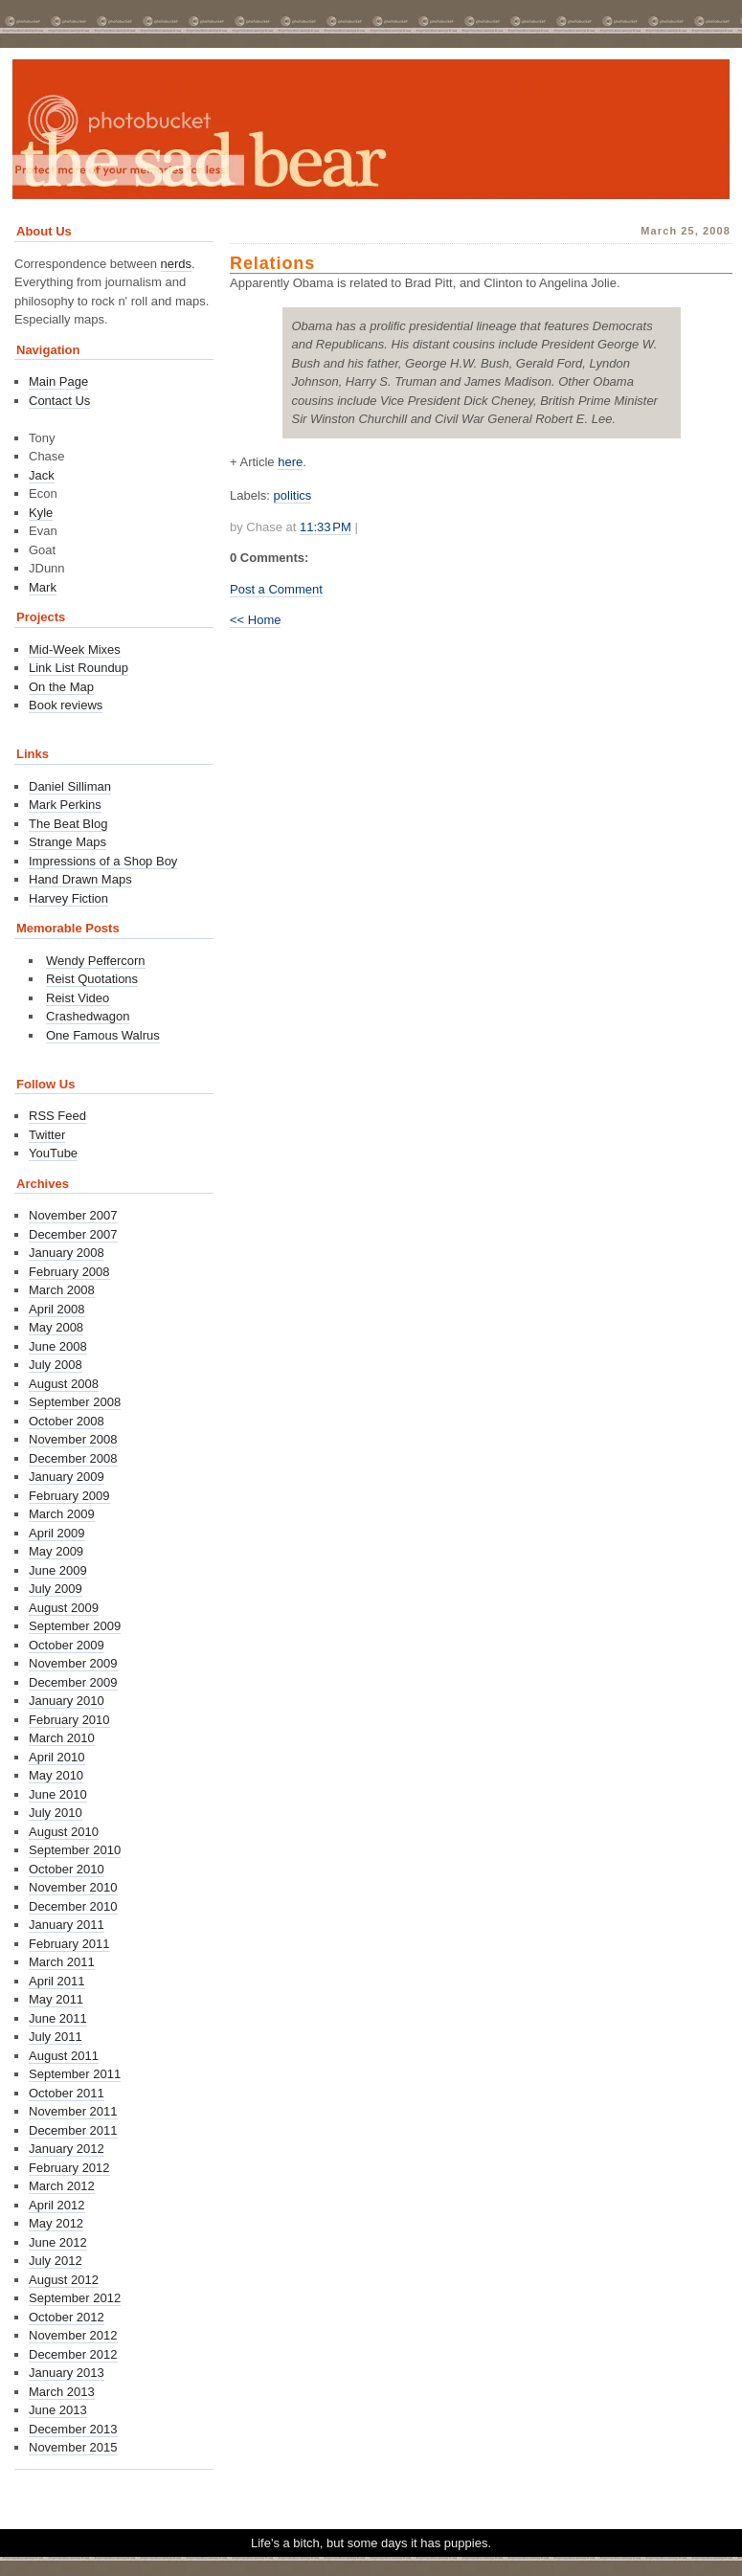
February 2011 (69, 1944)
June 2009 (58, 1570)
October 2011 (66, 2093)
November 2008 (73, 1439)
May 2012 (56, 2223)
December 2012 (73, 2354)
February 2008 (69, 1272)
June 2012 (58, 2242)
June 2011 (58, 2018)
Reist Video (77, 998)
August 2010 (64, 1832)
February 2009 (69, 1496)
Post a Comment (276, 589)
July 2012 (55, 2260)
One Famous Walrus (103, 1035)
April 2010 (57, 1757)
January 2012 (66, 2148)
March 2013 (62, 2392)
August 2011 (64, 2056)
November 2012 (73, 2335)
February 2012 (69, 2168)
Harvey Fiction (68, 898)
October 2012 (66, 2317)
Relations (272, 263)
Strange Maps (67, 842)
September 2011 (75, 2074)
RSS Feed (57, 1116)
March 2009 (62, 1514)
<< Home (255, 620)
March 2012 (62, 2186)
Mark (42, 587)
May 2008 (56, 1327)
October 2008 (66, 1421)
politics (293, 495)
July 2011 (55, 2036)
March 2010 (62, 1738)
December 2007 (73, 1234)
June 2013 (58, 2410)
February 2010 (69, 1720)
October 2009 (66, 1645)
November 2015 (73, 2447)
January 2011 (66, 1924)
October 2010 (66, 1869)
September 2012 (75, 2298)
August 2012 (64, 2280)
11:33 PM (325, 527)
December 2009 (73, 1682)
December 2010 (73, 1906)
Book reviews (65, 705)
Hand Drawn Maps (80, 879)
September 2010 (75, 1850)
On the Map (61, 687)
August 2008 (64, 1384)
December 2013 (73, 2429)
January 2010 (66, 1700)
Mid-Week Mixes (75, 649)
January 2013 (66, 2372)
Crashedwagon (87, 1016)
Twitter (47, 1135)
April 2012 (57, 2205)
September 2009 (75, 1626)
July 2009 (55, 1588)
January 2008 (66, 1252)
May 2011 (56, 1999)
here (290, 462)
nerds (176, 264)
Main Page (58, 381)
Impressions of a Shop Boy (103, 861)
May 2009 (56, 1551)
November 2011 (73, 2111)
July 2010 (55, 1812)
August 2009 (64, 1608)
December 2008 (73, 1458)
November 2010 (73, 1887)
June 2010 (58, 1794)
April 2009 (57, 1533)
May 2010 (56, 1775)
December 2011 (73, 2130)
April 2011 (57, 1981)
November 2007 (73, 1215)
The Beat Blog (68, 824)
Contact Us (59, 400)
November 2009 (73, 1663)
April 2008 (57, 1309)
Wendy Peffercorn (96, 960)
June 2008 (58, 1346)
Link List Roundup (78, 668)
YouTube (53, 1153)
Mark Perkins (65, 804)
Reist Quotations (92, 979)
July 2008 (55, 1364)
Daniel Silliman (70, 786)
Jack (42, 475)
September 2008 (75, 1402)
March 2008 (62, 1290)
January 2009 (66, 1476)
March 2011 (62, 1962)
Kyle (41, 512)
